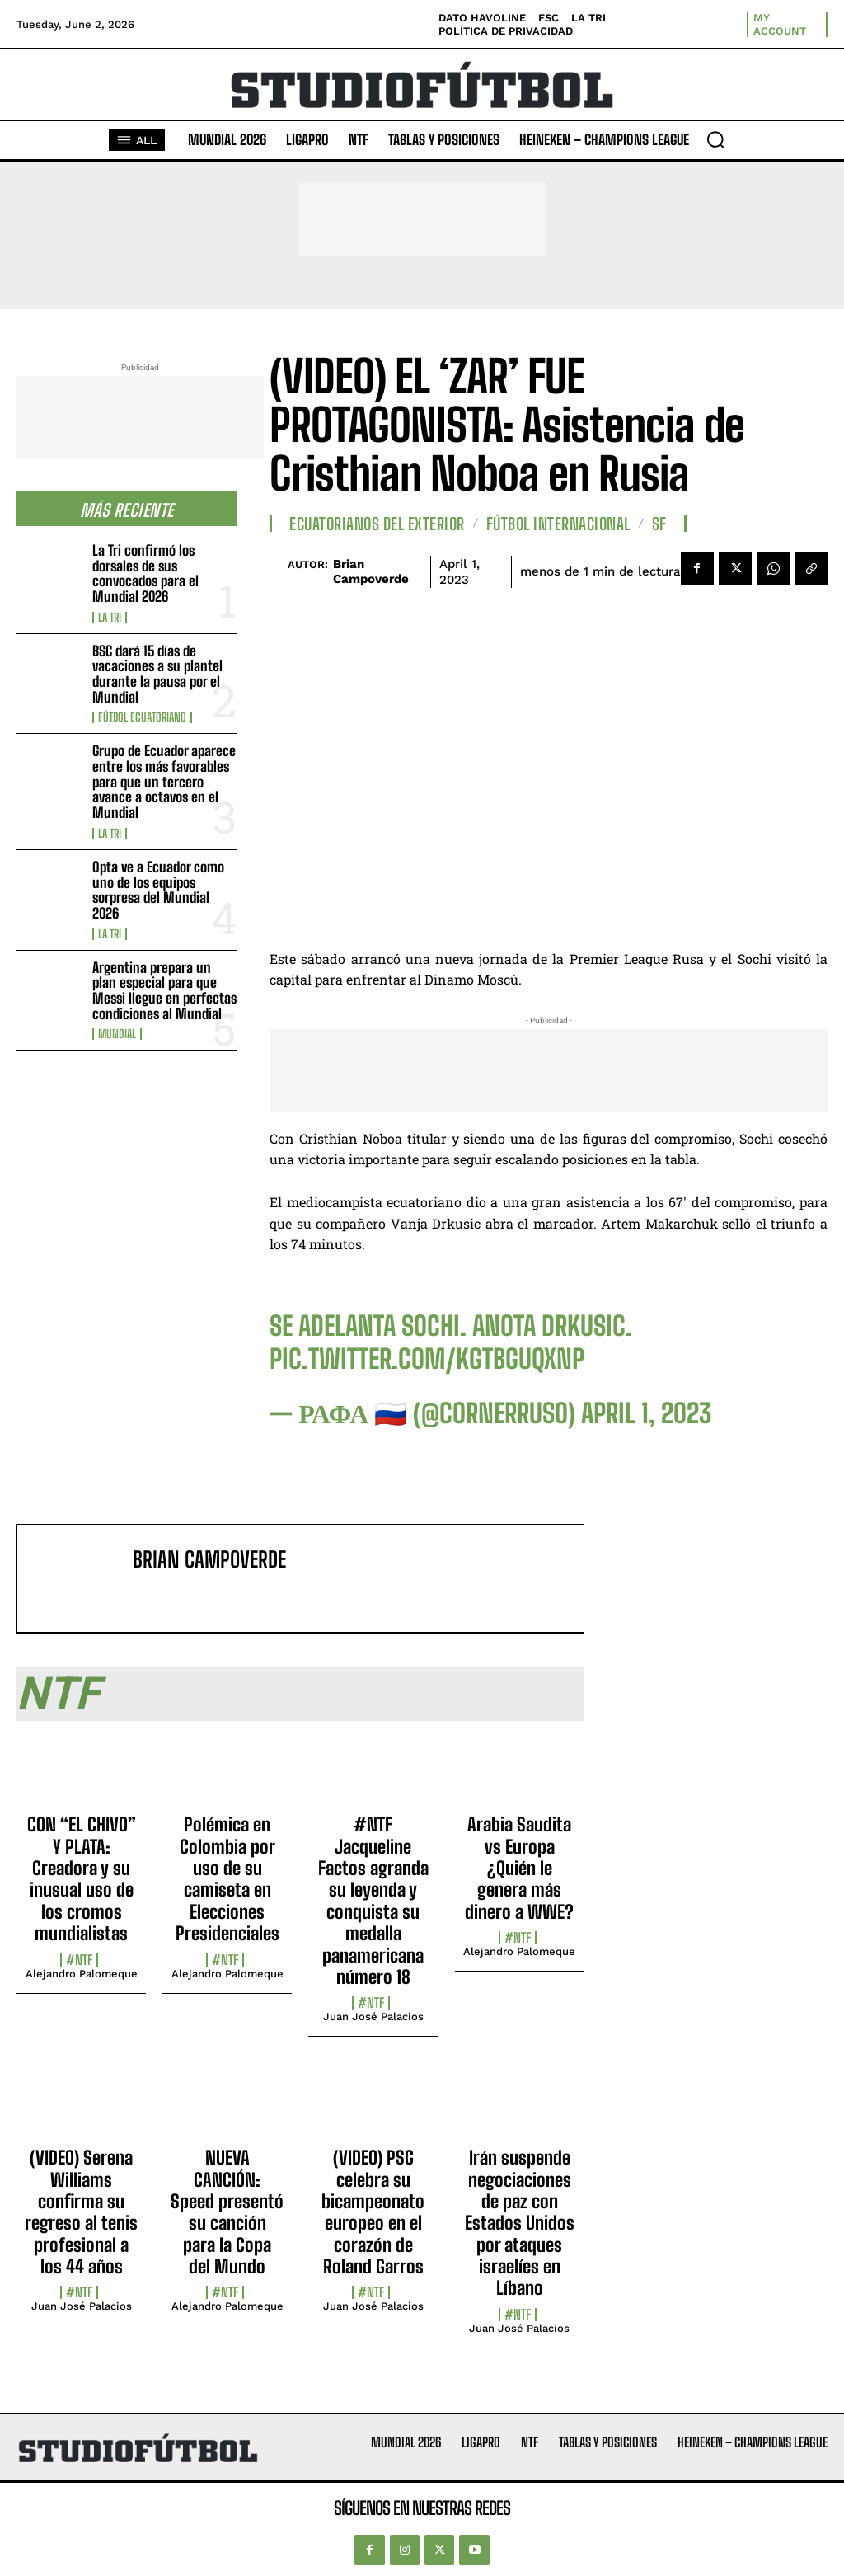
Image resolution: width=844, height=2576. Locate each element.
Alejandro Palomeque (82, 1973)
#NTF (79, 1960)
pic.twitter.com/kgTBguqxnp (427, 1359)
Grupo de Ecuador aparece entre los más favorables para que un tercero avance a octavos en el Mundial (164, 781)
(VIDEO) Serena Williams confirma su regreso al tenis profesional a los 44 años (81, 2212)
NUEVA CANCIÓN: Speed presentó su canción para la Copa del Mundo (227, 2212)
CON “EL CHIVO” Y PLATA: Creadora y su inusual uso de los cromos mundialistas (81, 1878)
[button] (715, 139)
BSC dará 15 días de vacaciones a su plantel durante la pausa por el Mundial (157, 674)
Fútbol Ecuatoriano (142, 717)
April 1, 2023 (646, 1413)
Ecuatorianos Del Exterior (377, 523)
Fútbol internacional (558, 523)
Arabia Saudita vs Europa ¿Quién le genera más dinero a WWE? (519, 1868)
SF (659, 523)
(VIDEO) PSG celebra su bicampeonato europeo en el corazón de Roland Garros (372, 2212)
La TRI (109, 617)
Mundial (117, 1034)
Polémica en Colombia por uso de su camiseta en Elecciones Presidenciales (227, 1878)
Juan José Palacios (373, 2016)
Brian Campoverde (371, 571)
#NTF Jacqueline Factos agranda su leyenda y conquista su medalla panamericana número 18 (373, 1900)
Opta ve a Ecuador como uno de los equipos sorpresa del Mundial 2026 (158, 890)
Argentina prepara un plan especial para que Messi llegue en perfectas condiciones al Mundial (164, 990)
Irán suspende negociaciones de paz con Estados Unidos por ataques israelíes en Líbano (519, 2222)
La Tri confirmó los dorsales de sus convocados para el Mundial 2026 (145, 573)
